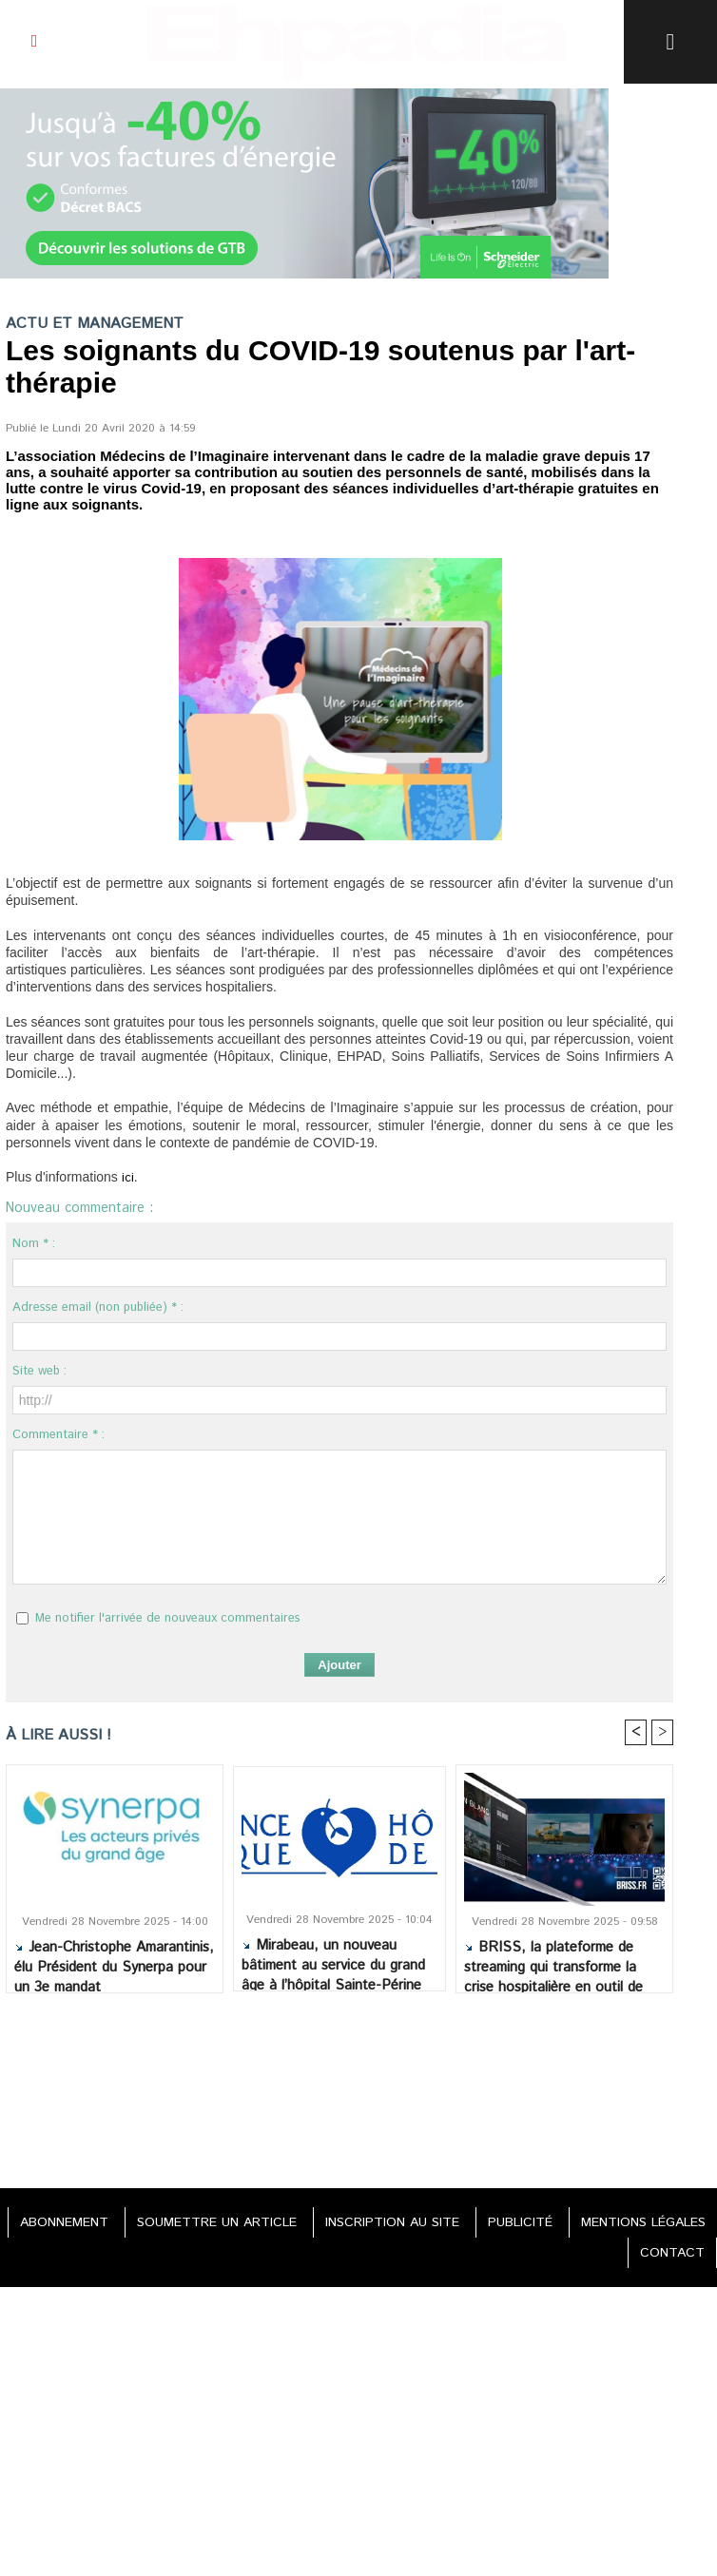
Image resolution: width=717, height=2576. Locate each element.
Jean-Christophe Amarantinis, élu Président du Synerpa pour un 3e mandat (114, 1961)
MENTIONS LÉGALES (643, 2222)
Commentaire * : (58, 1435)
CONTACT (672, 2252)
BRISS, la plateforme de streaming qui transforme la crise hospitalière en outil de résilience (553, 1961)
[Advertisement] (339, 2085)
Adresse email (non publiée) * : (98, 1307)
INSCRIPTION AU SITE (392, 2222)
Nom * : (33, 1244)
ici (128, 1178)
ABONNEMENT (64, 2222)
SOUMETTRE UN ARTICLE (217, 2222)
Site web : (39, 1371)
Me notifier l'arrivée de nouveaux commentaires (167, 1618)
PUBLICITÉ (520, 2222)
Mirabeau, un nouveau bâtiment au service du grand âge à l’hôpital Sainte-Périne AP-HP (333, 1959)
